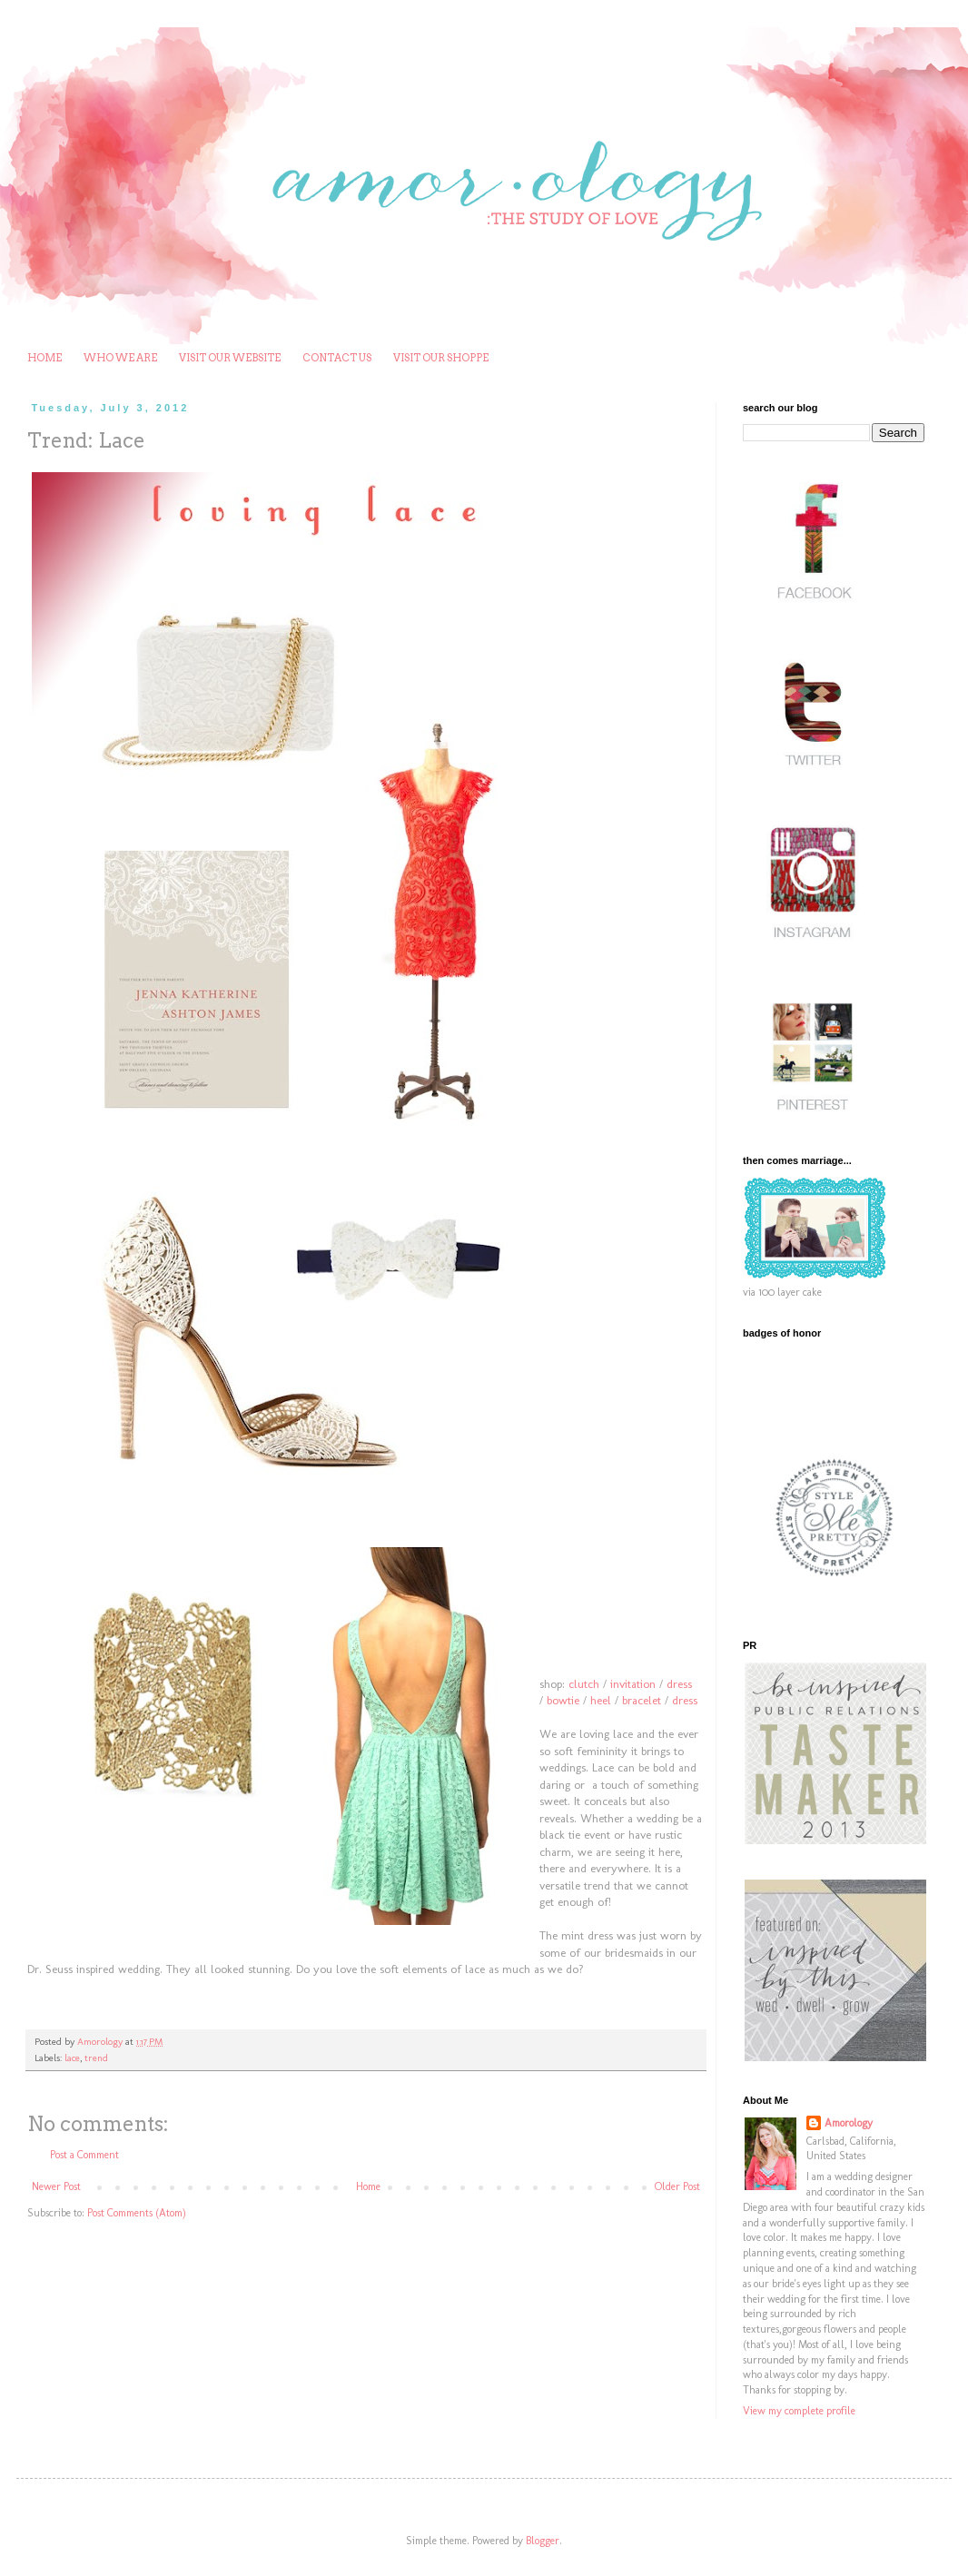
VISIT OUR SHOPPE (441, 357)
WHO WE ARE (120, 357)
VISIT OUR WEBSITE (230, 357)
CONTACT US (336, 357)
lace (72, 2058)
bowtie (563, 1700)
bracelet (641, 1700)
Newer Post (56, 2186)
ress (682, 1684)
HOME (44, 357)
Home (368, 2186)
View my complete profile (799, 2410)
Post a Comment (84, 2154)
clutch (583, 1684)
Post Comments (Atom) (136, 2212)
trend (96, 2058)
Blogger (542, 2540)
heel (600, 1700)
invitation (633, 1684)
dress (684, 1700)
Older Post (677, 2186)
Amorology (849, 2123)
